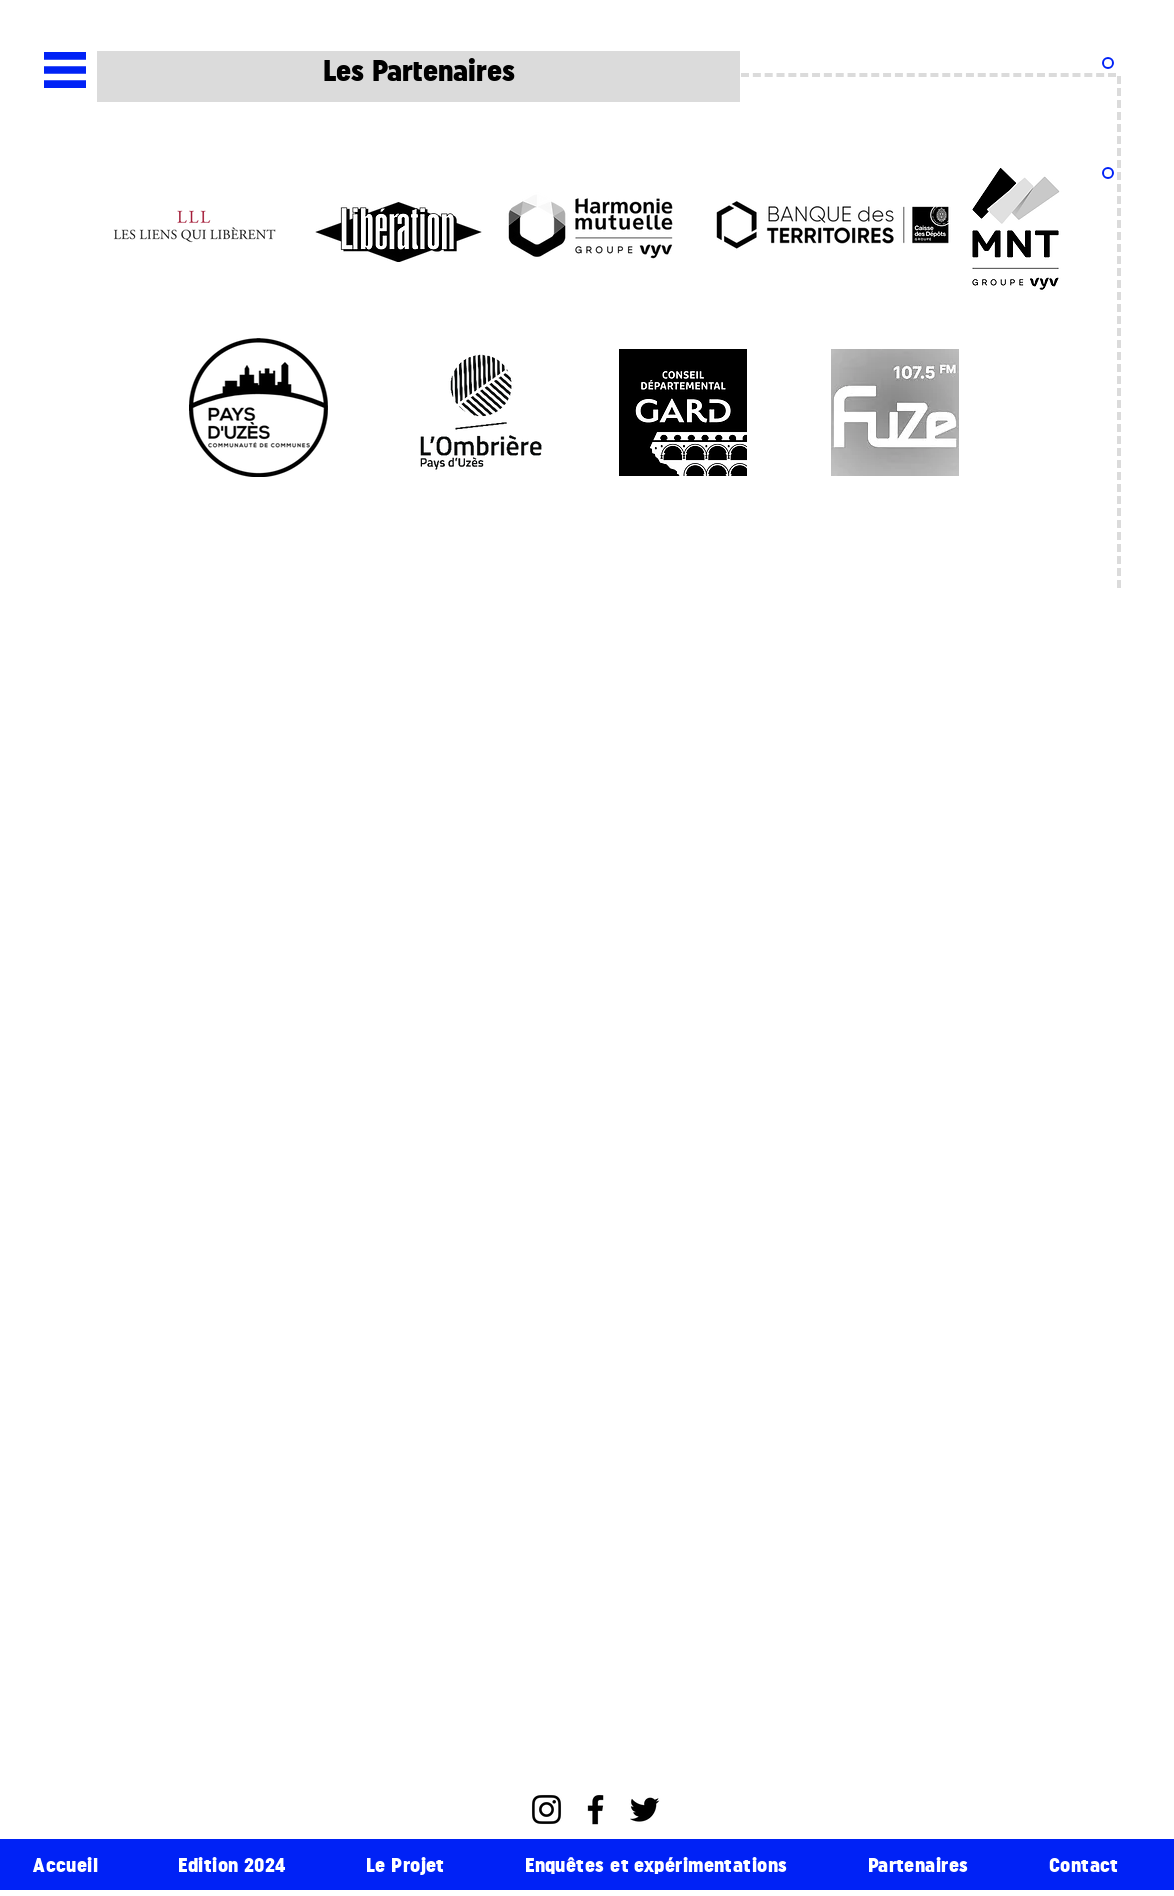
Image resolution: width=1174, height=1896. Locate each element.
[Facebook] (595, 1809)
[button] (65, 70)
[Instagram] (546, 1809)
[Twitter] (644, 1809)
